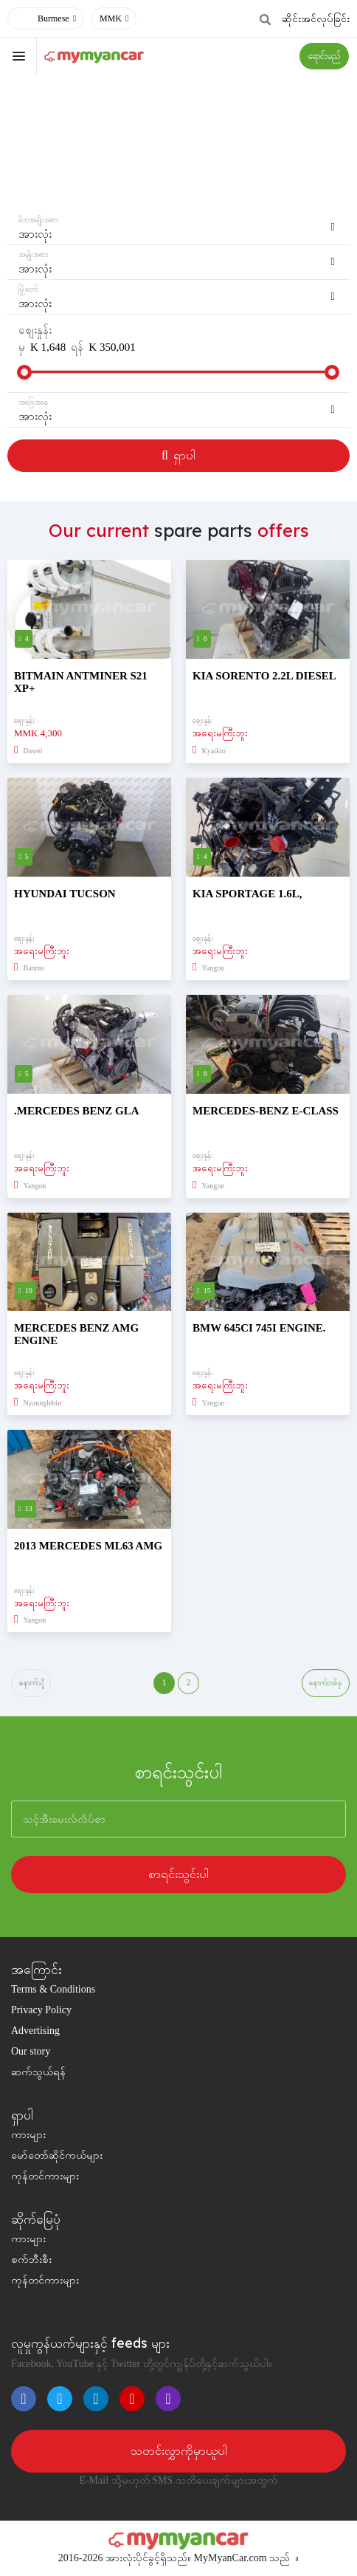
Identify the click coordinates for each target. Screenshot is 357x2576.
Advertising (35, 2031)
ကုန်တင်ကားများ (45, 2176)
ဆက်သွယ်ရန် (38, 2072)
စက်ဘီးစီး (31, 2260)
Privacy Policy (41, 2010)
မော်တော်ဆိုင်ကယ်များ (57, 2156)
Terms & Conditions (53, 1990)
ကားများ (28, 2135)
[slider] (24, 372)
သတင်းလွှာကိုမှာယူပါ (179, 2451)
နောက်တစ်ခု (326, 1683)
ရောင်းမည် (324, 56)
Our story (30, 2052)
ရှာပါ (178, 455)
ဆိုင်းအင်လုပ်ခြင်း (316, 18)
